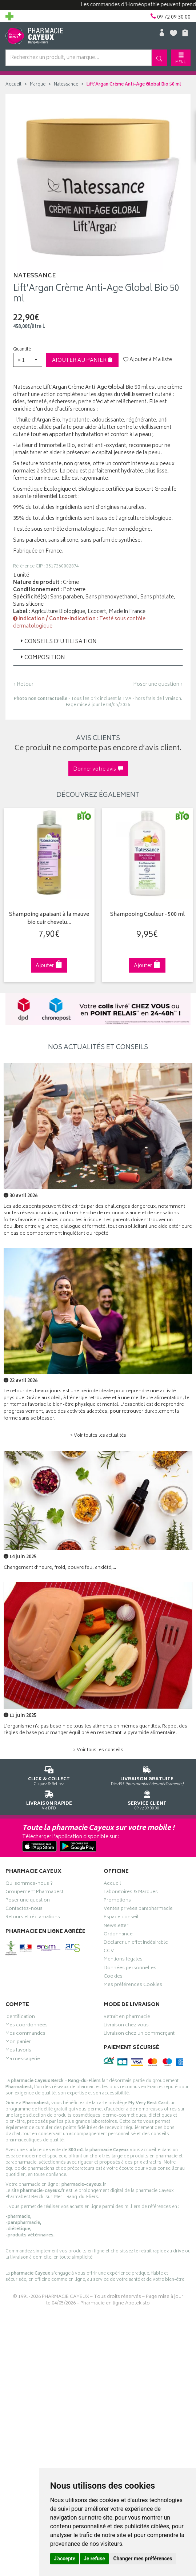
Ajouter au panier (82, 360)
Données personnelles (130, 1968)
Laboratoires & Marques (131, 1892)
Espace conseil (121, 1918)
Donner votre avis (98, 769)
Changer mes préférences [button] (142, 2558)
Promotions (117, 1901)
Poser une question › (158, 684)
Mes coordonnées (26, 2026)
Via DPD (49, 1799)
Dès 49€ (147, 1774)
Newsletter (116, 1926)
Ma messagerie (22, 2059)
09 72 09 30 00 (147, 1799)
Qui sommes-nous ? (29, 1884)
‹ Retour (23, 684)
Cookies (113, 1977)
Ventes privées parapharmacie (138, 1909)
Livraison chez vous (126, 2026)
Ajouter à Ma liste (147, 360)
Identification (20, 2017)
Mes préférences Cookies (133, 1985)
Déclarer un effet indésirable (136, 1943)
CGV (109, 1951)
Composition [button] (42, 658)
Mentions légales (123, 1960)
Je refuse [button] (94, 2558)
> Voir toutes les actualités (98, 1436)
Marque (37, 84)
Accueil (13, 84)
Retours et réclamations (32, 1918)
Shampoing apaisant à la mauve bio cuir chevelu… (49, 919)
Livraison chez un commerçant (139, 2034)
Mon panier (18, 2042)
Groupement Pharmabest (34, 1892)
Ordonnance (118, 1935)
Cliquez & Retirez (49, 1774)
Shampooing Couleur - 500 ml (147, 915)
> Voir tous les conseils (98, 1750)
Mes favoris (18, 2051)
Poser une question (27, 1901)
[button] (27, 360)
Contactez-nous (24, 1909)
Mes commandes (25, 2034)
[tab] (98, 641)
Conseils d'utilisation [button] (58, 642)
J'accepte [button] (65, 2558)
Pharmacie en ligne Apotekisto (115, 2303)
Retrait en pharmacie (127, 2017)
